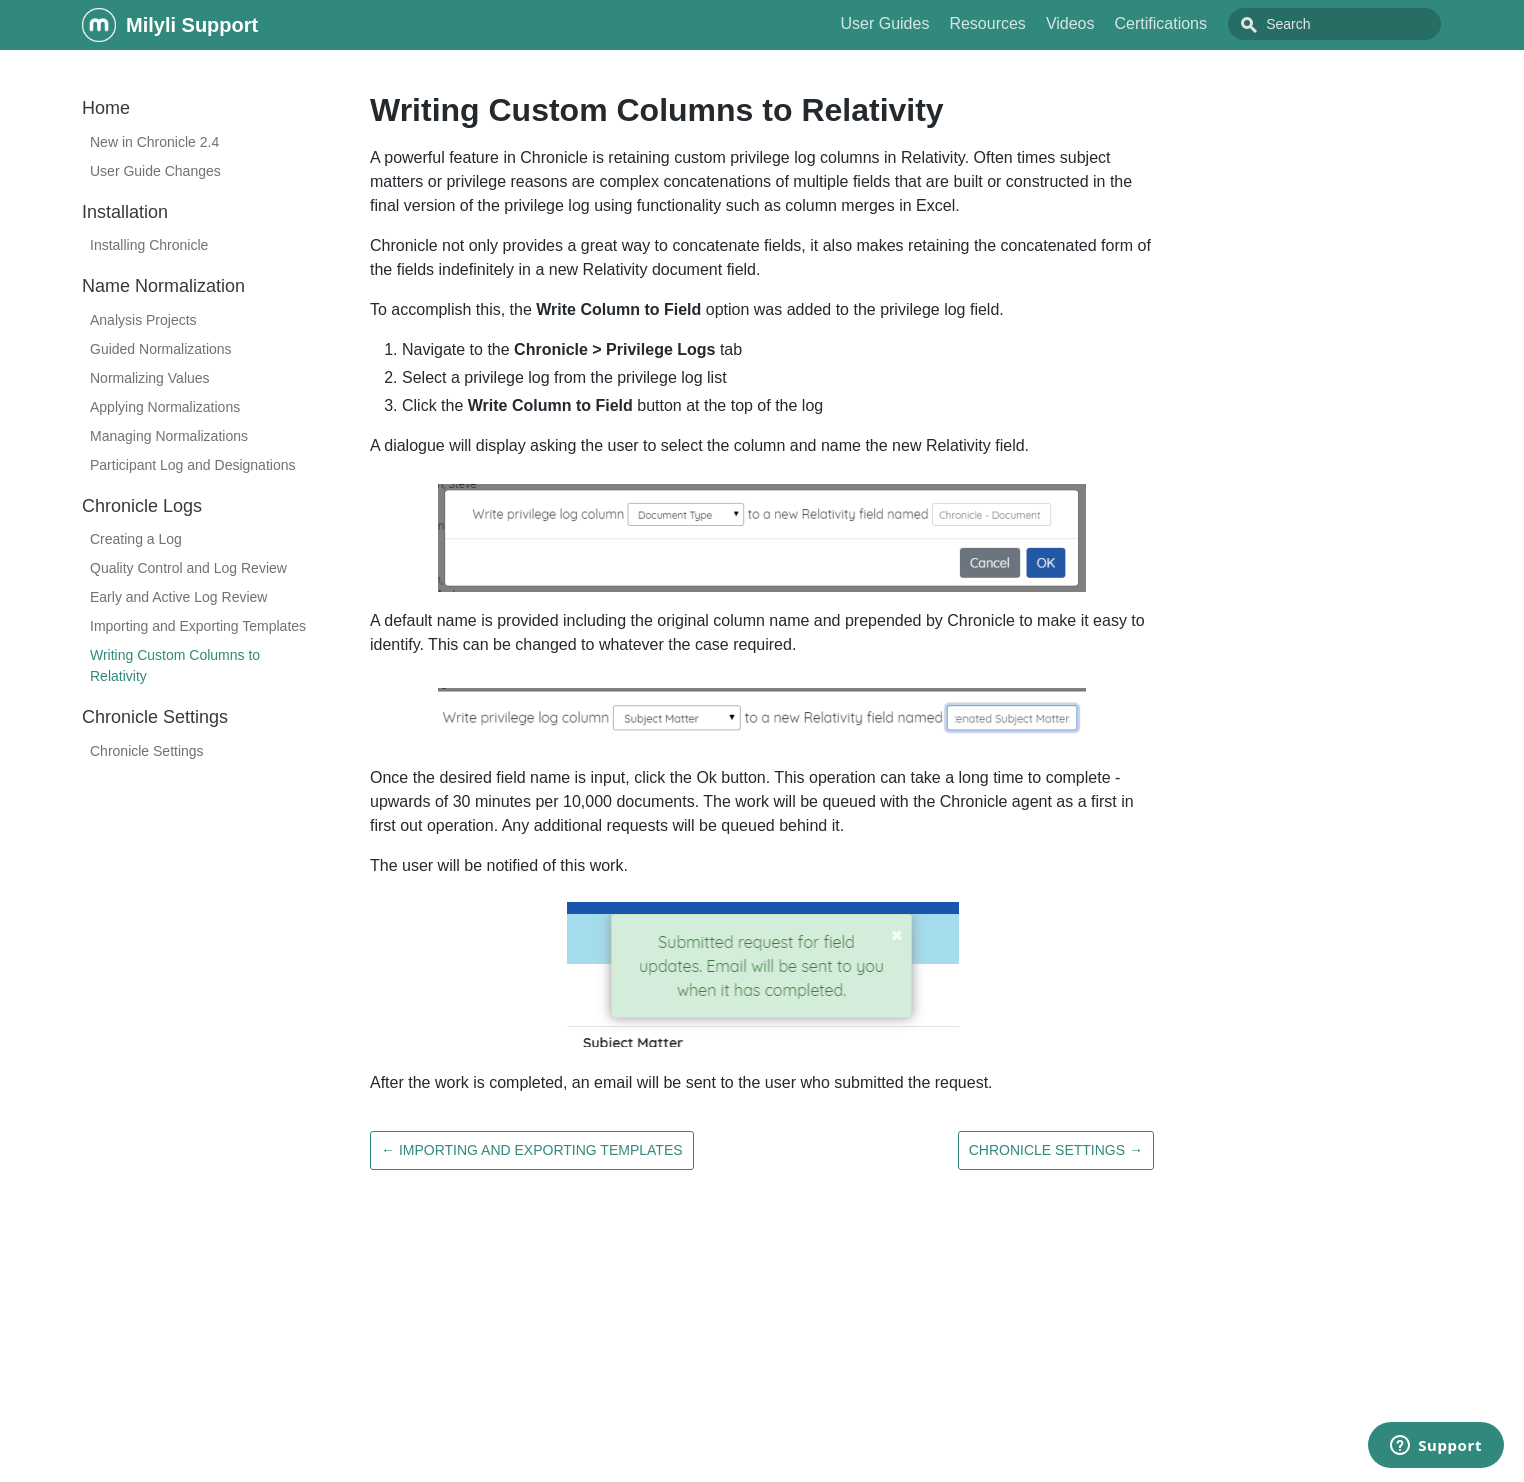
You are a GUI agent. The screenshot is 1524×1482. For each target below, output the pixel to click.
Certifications (1206, 23)
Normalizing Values (150, 378)
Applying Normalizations (165, 407)
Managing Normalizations (169, 436)
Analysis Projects (143, 320)
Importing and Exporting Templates (198, 626)
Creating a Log (136, 539)
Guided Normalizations (161, 349)
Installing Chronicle (149, 245)
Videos (1115, 23)
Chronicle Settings (147, 751)
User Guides (929, 23)
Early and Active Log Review (178, 597)
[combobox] (1357, 24)
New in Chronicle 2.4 (154, 142)
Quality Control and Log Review (188, 568)
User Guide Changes (155, 171)
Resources (1032, 23)
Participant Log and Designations (192, 465)
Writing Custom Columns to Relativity (175, 665)
